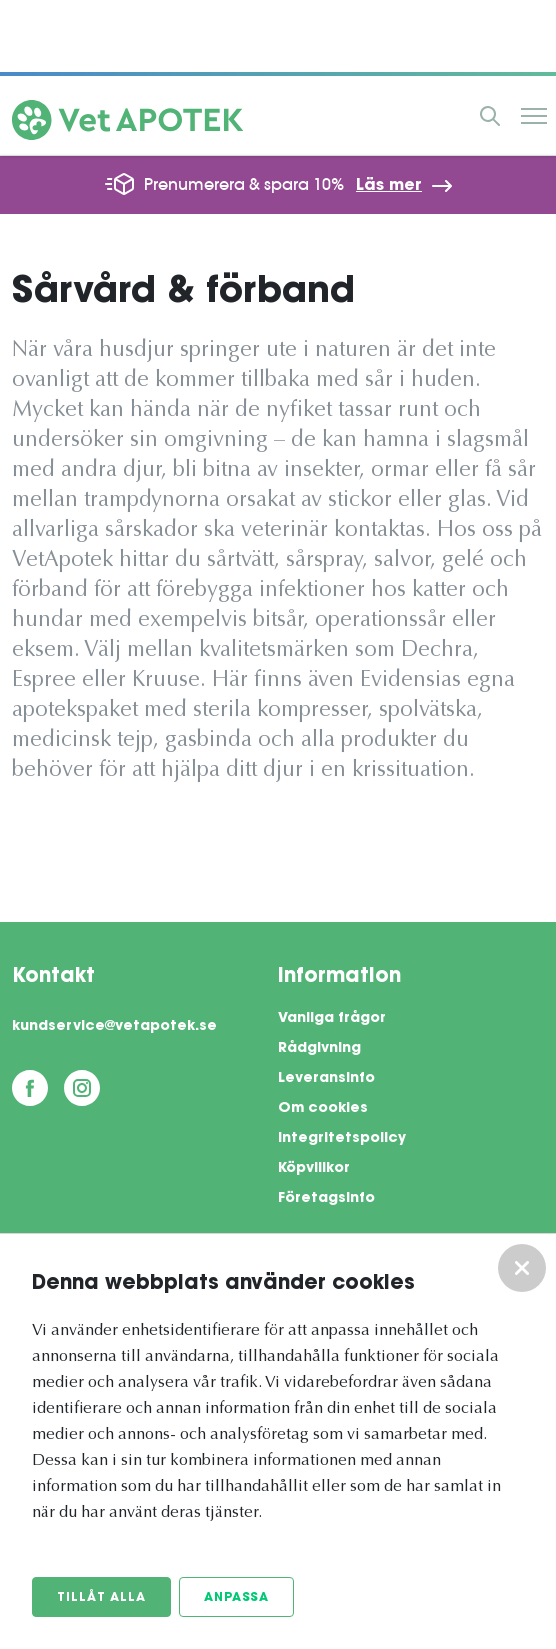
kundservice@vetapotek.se (114, 1027)
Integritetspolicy (342, 1139)
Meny (534, 116)
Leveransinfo (326, 1079)
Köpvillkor (314, 1169)
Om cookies (323, 1109)
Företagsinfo (326, 1199)
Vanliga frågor (332, 1019)
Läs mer (389, 186)
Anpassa (236, 1598)
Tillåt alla (101, 1598)
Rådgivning (319, 1049)
